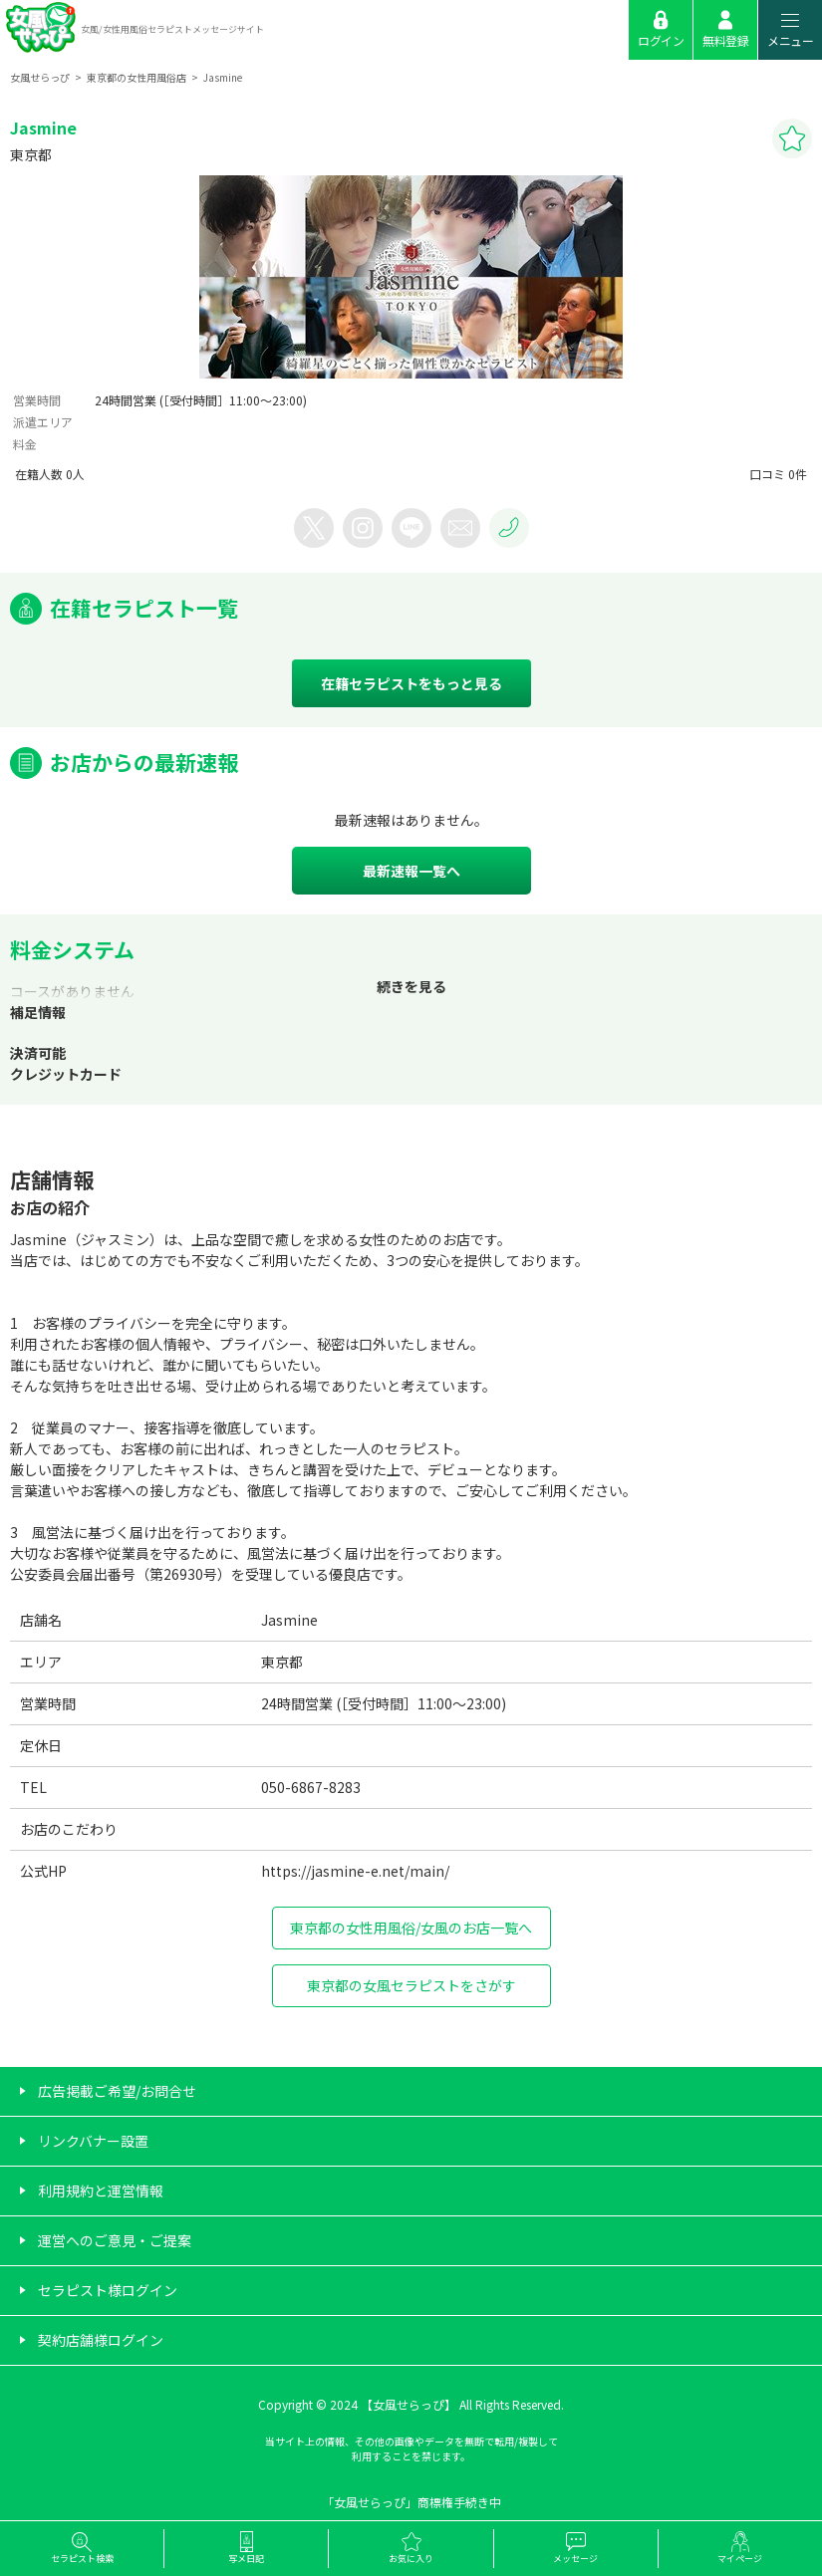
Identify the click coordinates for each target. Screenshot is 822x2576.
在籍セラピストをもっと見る (411, 683)
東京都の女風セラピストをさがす (411, 1985)
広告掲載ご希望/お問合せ (117, 2091)
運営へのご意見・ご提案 (114, 2240)
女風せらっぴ (40, 77)
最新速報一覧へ (411, 871)
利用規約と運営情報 (100, 2190)
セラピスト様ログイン (107, 2290)
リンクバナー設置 (93, 2141)
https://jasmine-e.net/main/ (355, 1871)
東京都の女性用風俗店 (136, 77)
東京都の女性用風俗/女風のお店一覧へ (411, 1927)
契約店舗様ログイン (100, 2340)
